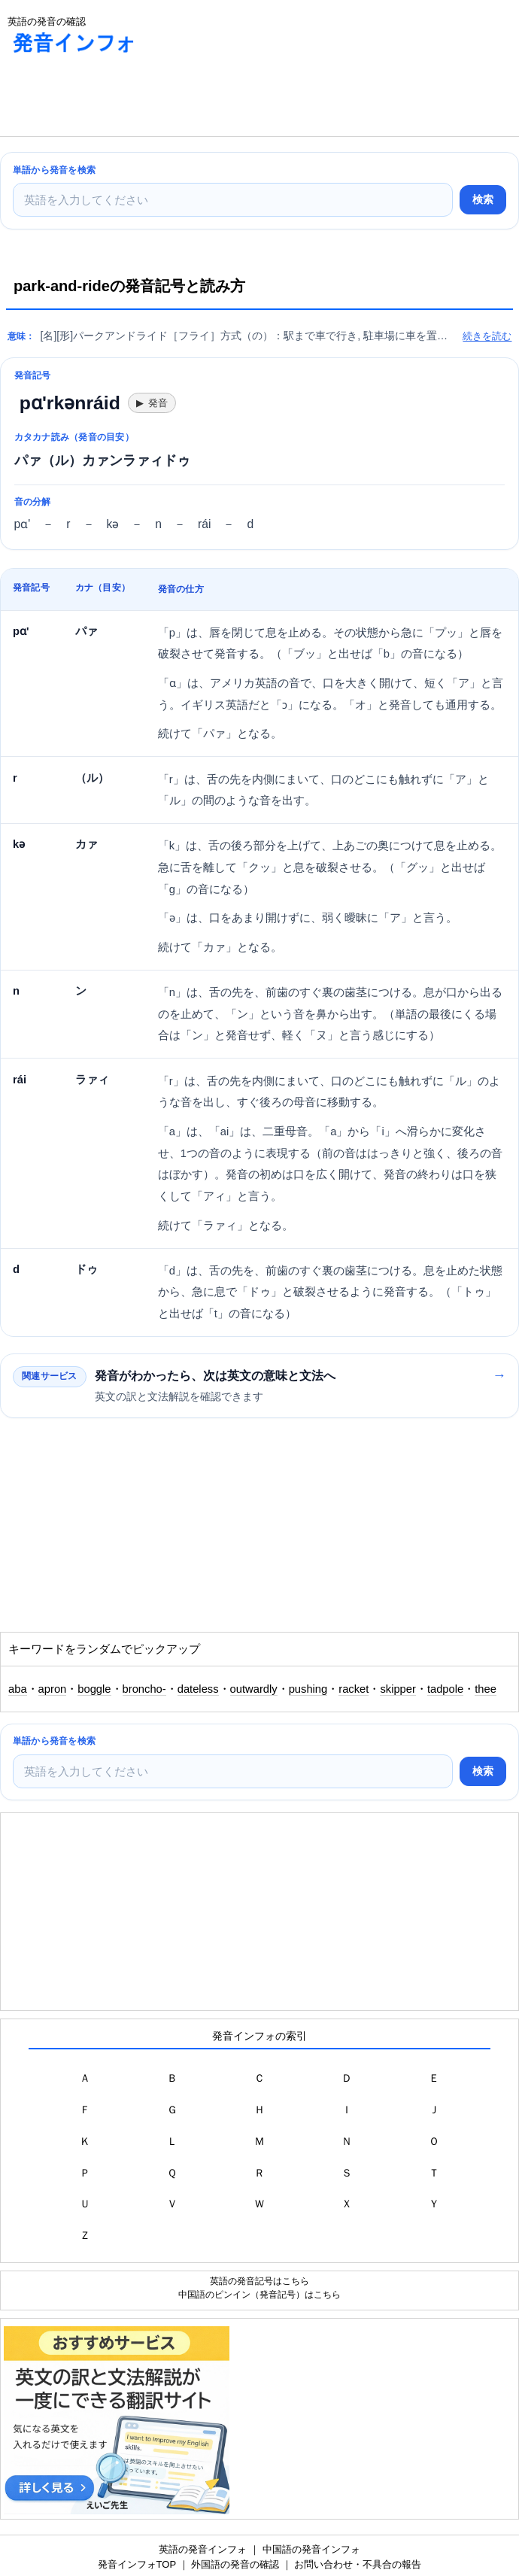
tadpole (445, 1689)
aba (17, 1689)
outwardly (254, 1689)
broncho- (144, 1689)
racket (353, 1689)
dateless (198, 1689)
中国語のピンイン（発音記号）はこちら (259, 2294)
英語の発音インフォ (203, 2549)
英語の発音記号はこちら (259, 2281)
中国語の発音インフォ (311, 2549)
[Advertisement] (120, 98)
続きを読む (487, 336)
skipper (398, 1689)
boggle (94, 1689)
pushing (308, 1689)
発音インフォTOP (137, 2564)
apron (52, 1689)
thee (485, 1689)
